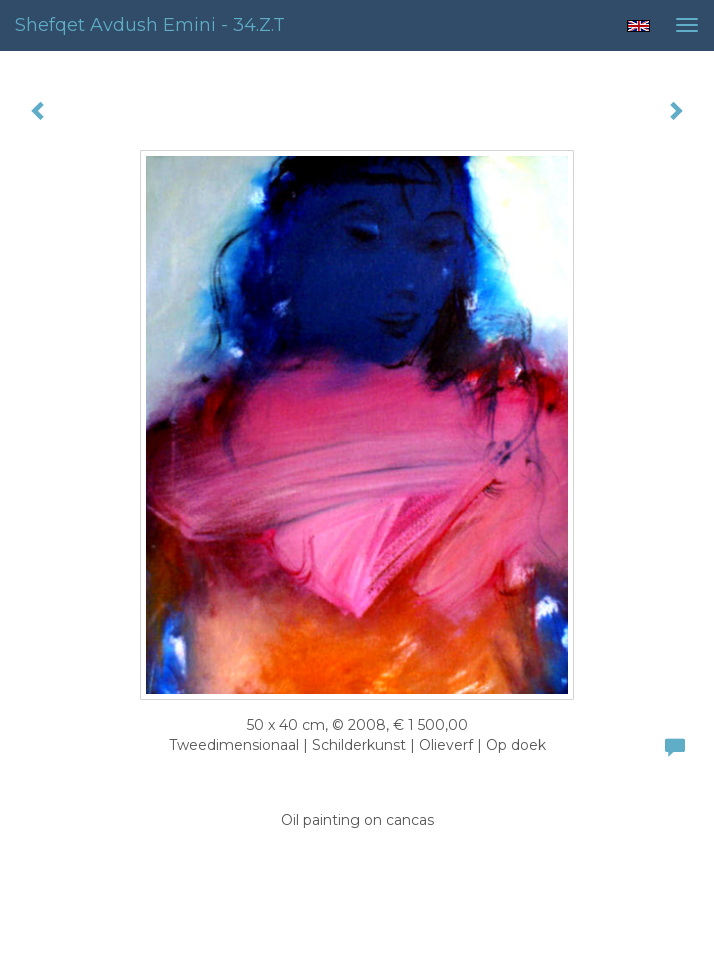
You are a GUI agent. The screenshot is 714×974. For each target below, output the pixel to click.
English (638, 26)
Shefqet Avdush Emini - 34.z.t (150, 25)
